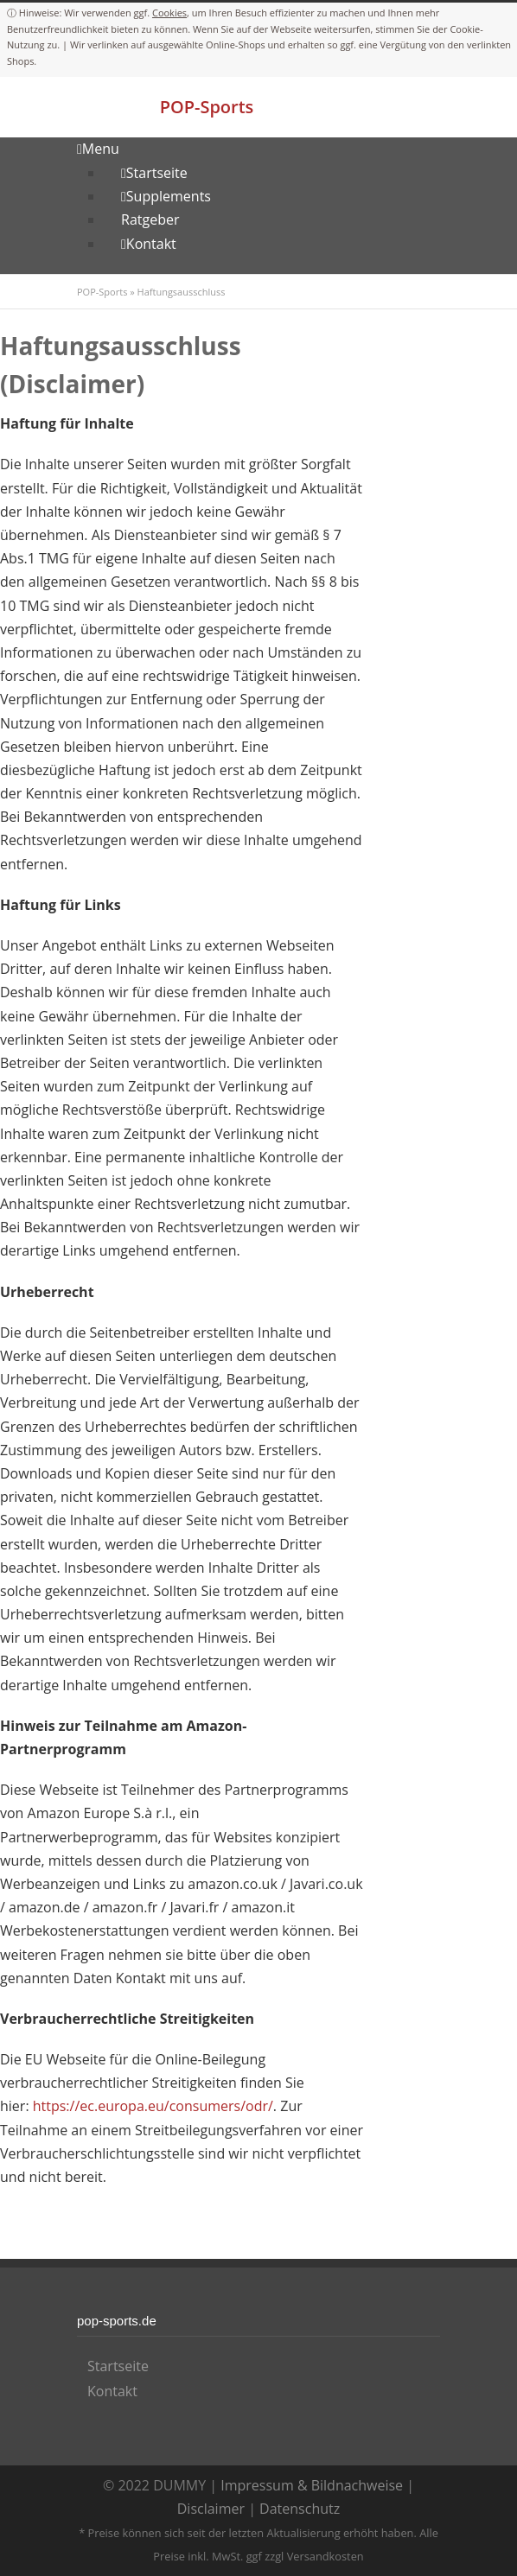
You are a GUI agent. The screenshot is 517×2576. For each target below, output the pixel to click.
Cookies (169, 12)
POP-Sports (207, 106)
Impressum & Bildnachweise (311, 2485)
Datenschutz (299, 2508)
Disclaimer (211, 2508)
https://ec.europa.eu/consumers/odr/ (153, 2105)
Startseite (118, 2366)
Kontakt (112, 2391)
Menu (98, 148)
